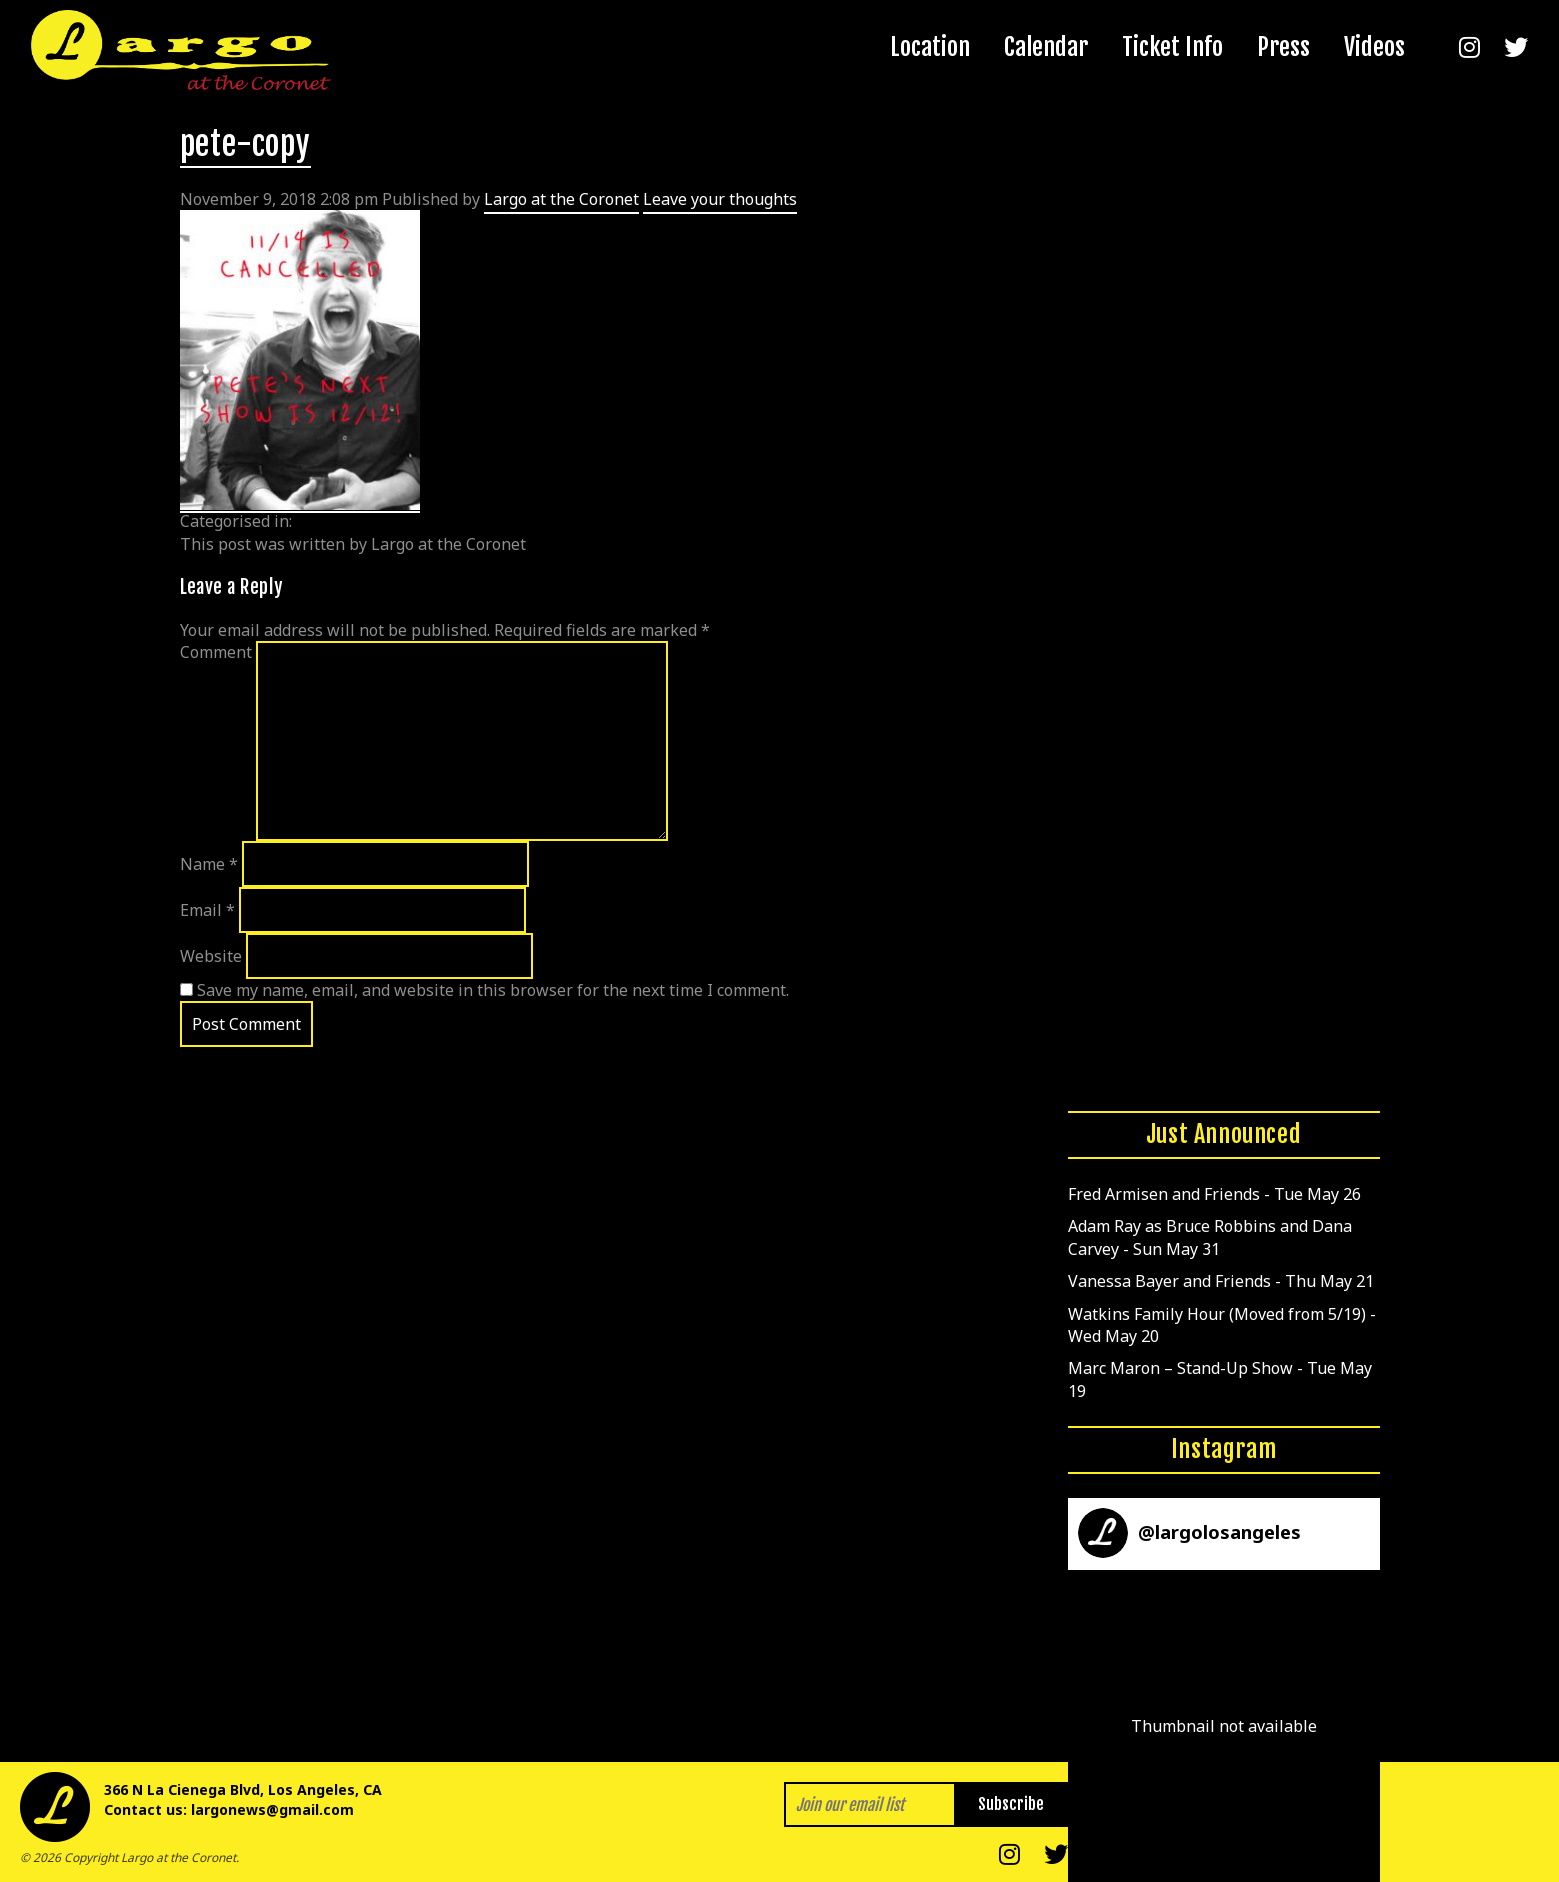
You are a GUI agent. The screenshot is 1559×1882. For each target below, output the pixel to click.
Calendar (1046, 47)
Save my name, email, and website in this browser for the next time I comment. (493, 990)
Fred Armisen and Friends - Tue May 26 (1214, 1194)
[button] (1224, 1726)
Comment (216, 652)
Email (207, 910)
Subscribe (1011, 1804)
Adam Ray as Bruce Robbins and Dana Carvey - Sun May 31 (1210, 1237)
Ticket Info (1172, 47)
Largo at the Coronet (561, 199)
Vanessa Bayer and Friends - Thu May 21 (1221, 1281)
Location (930, 47)
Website (211, 956)
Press (1283, 47)
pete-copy (245, 144)
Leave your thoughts (720, 199)
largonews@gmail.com (272, 1809)
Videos (1374, 47)
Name (209, 864)
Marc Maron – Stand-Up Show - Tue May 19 (1220, 1379)
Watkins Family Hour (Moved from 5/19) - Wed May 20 (1222, 1325)
